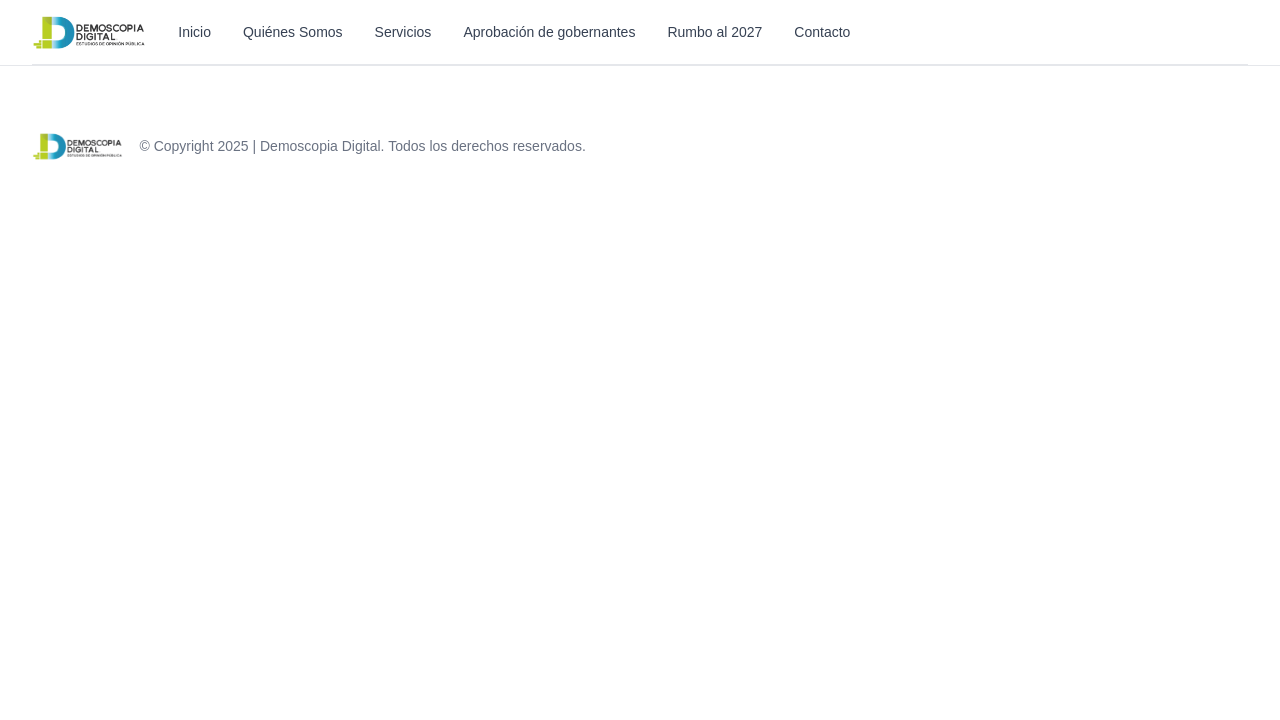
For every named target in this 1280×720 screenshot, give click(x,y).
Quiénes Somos (293, 32)
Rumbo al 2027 (714, 32)
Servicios (403, 32)
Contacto (822, 32)
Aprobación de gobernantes (549, 32)
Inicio (194, 32)
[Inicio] (89, 32)
